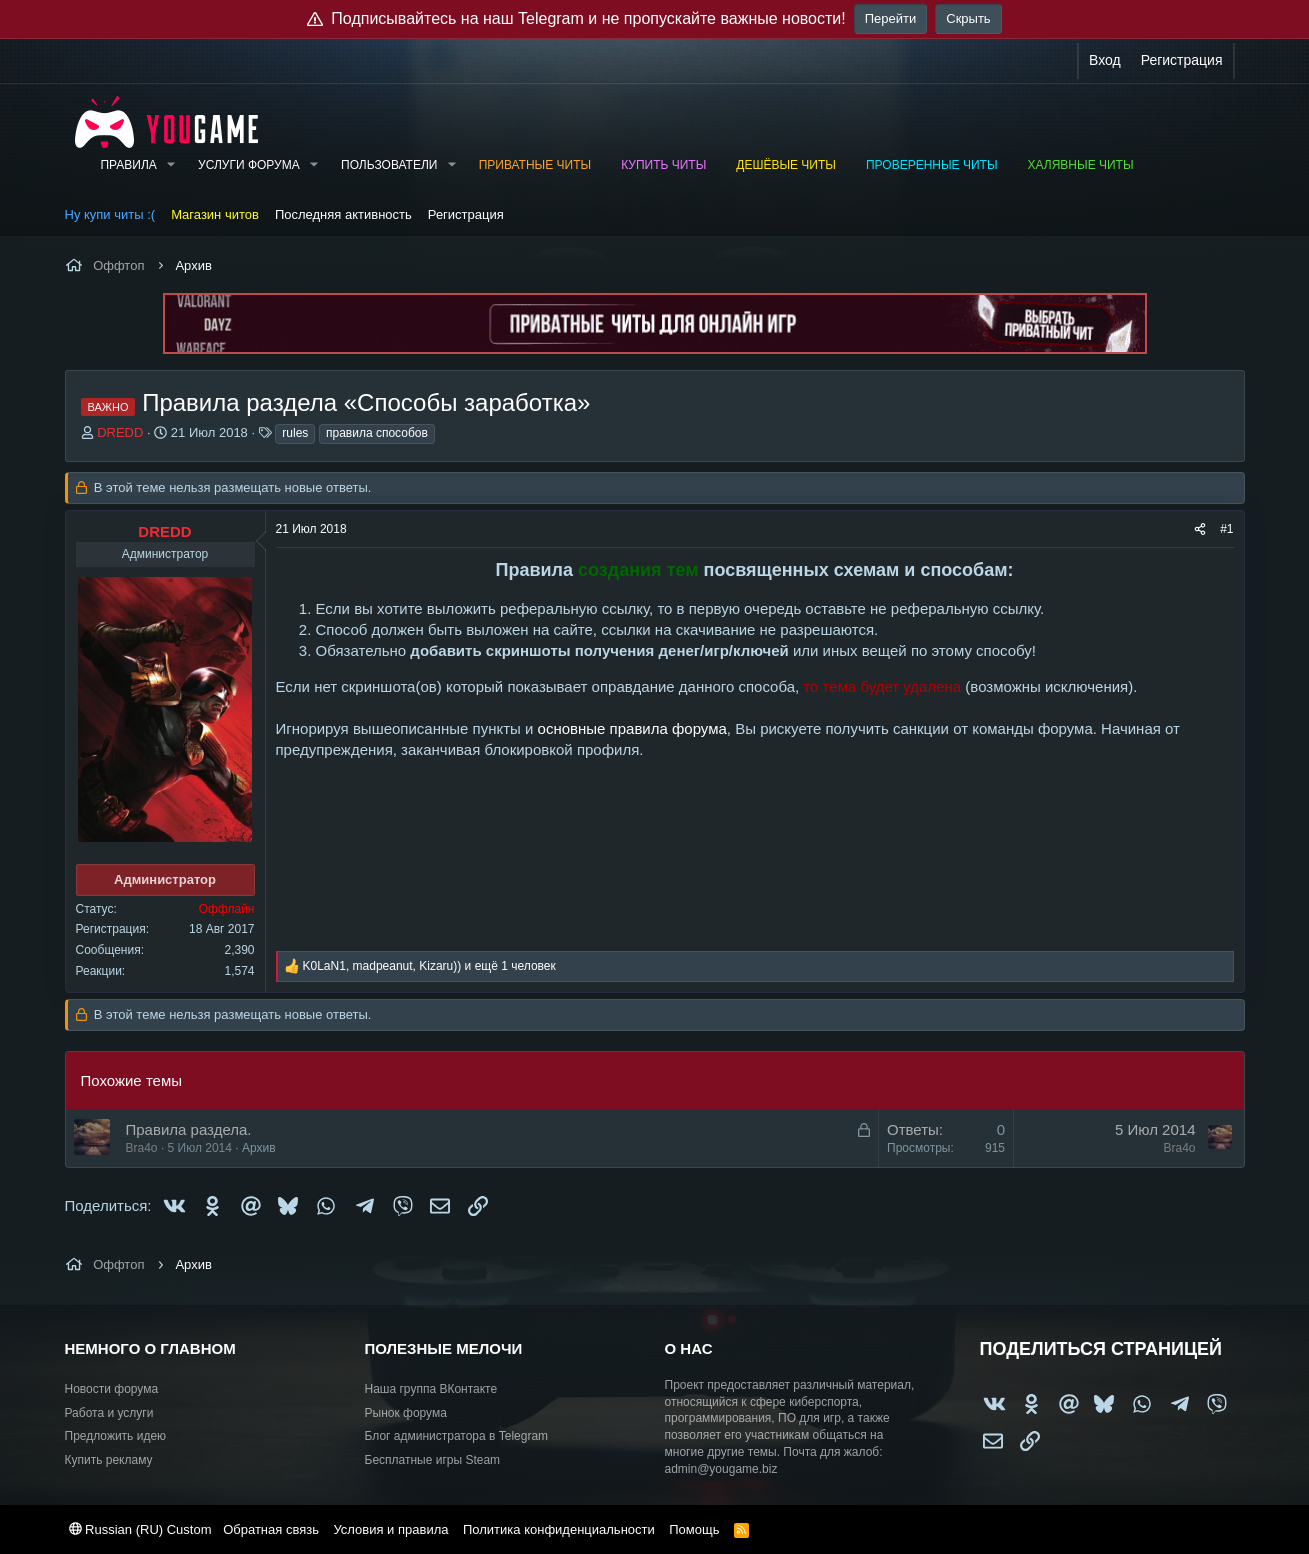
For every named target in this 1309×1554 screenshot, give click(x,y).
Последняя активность (343, 214)
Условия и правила (390, 1529)
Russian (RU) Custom (140, 1529)
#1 (1226, 529)
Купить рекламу (109, 1460)
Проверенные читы (932, 165)
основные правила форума (632, 728)
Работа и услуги (109, 1413)
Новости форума (112, 1389)
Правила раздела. (189, 1129)
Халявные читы (1081, 165)
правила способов (377, 433)
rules (295, 433)
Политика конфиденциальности (559, 1529)
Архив (259, 1148)
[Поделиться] (1200, 529)
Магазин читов (215, 214)
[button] (171, 165)
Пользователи (389, 165)
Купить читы (663, 165)
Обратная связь (271, 1529)
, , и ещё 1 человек (429, 966)
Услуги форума (249, 165)
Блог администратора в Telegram (457, 1436)
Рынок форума (406, 1413)
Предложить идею (116, 1436)
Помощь (694, 1529)
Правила (128, 165)
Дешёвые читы (786, 165)
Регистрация (466, 214)
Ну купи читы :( (110, 214)
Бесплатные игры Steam (433, 1460)
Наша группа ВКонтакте (431, 1389)
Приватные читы (535, 165)
